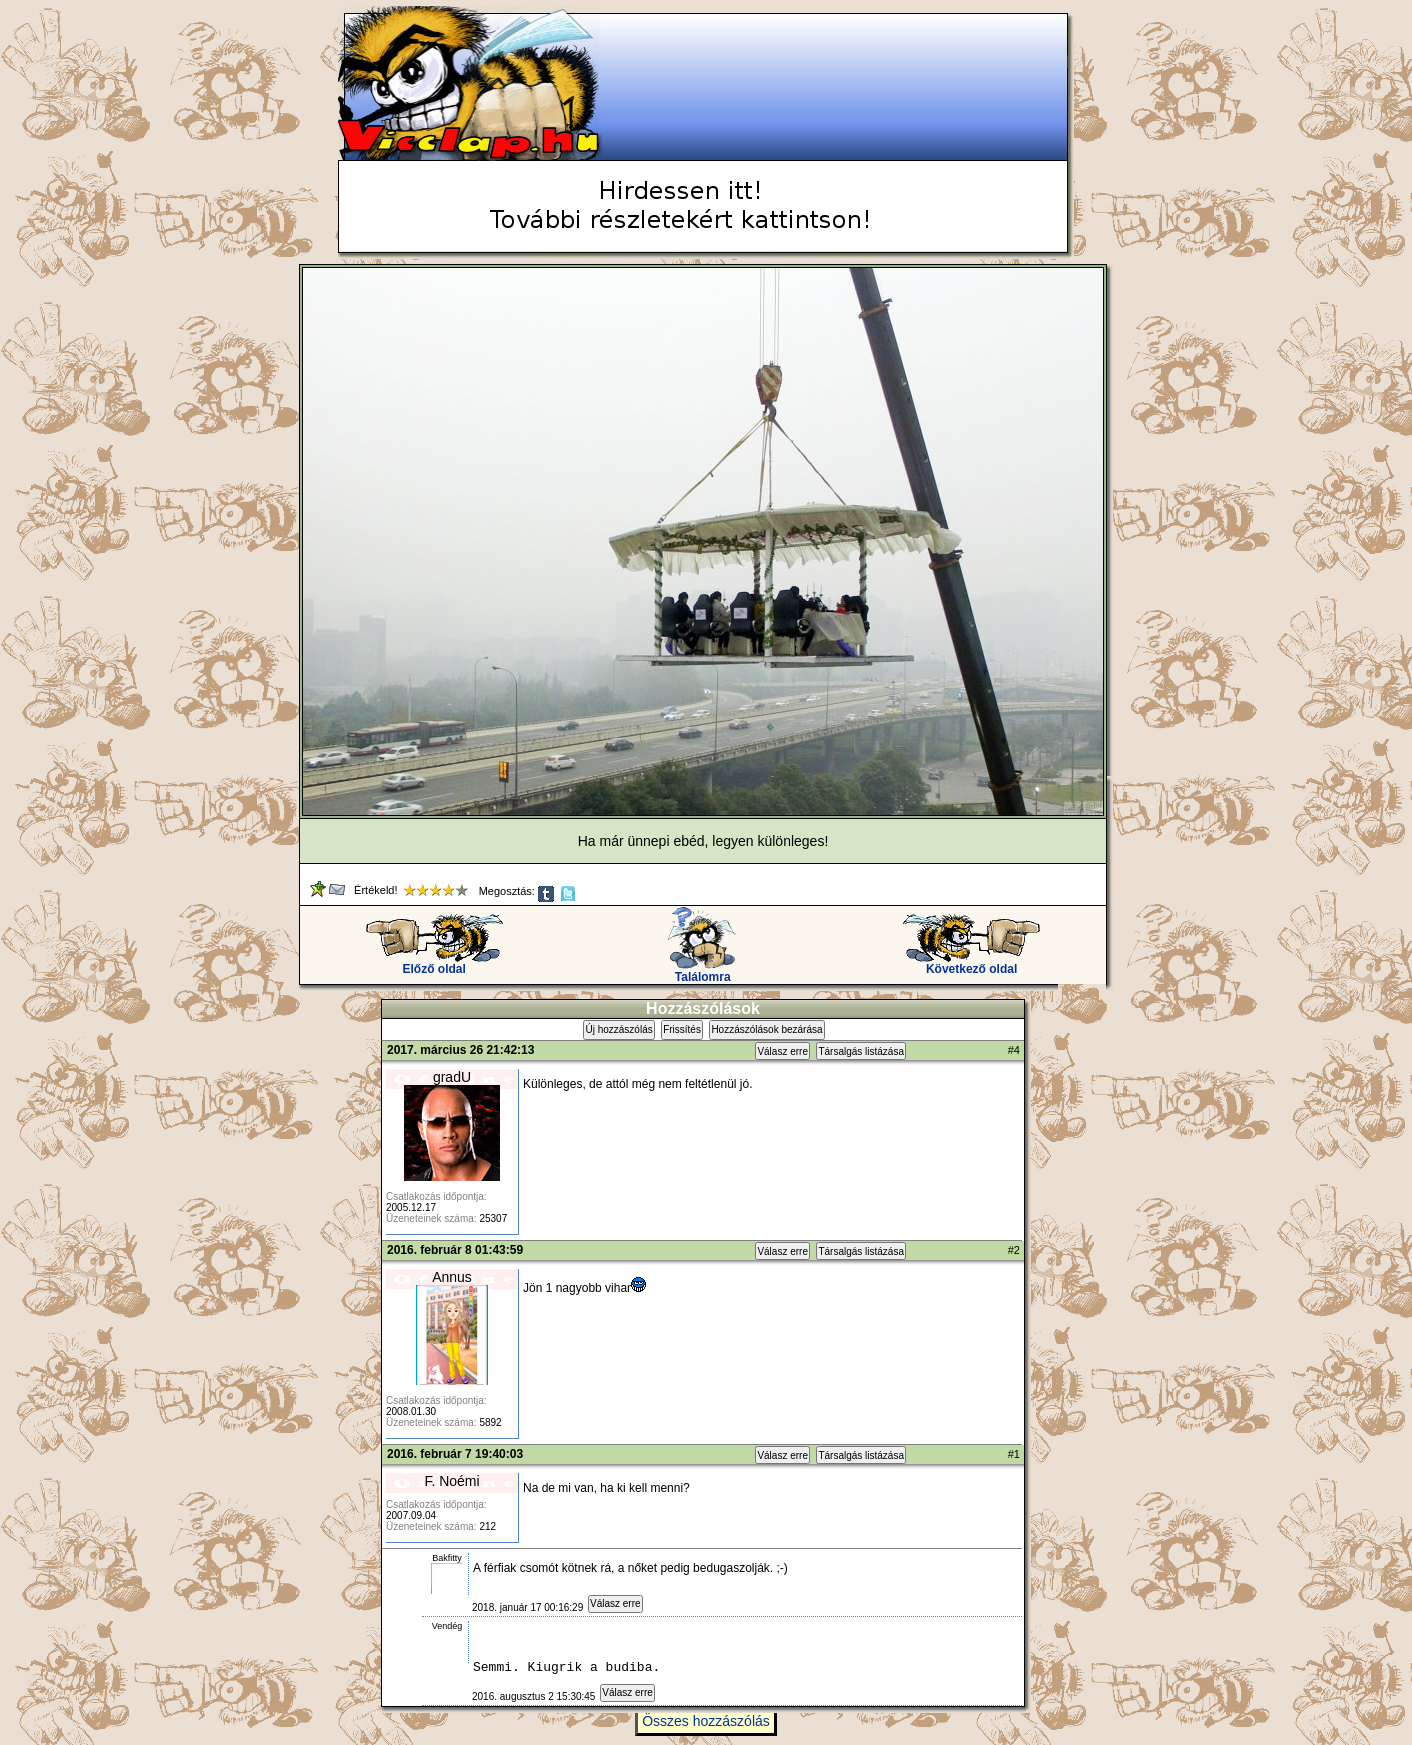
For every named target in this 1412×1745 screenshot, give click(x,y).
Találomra (702, 971)
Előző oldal (434, 963)
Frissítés (682, 1029)
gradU (452, 1077)
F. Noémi (451, 1481)
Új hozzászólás (618, 1029)
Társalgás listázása (861, 1051)
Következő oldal (971, 963)
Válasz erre (782, 1051)
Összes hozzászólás (706, 1730)
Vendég (447, 1626)
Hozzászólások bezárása (766, 1029)
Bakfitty (447, 1558)
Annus (452, 1277)
